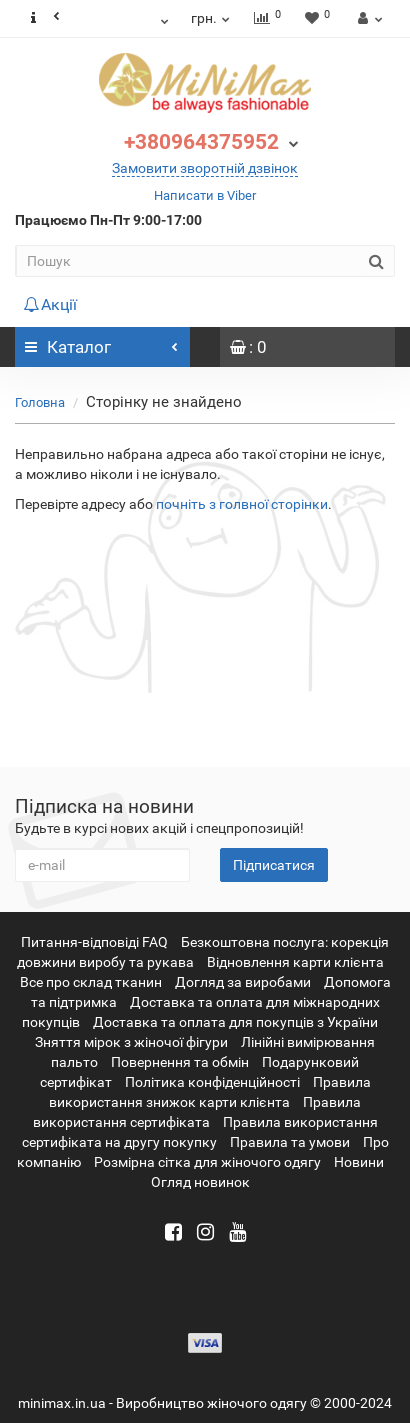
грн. (211, 18)
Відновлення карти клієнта (295, 962)
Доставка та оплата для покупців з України (235, 1022)
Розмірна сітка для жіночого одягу (207, 1162)
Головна (40, 402)
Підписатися (274, 865)
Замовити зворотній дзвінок (205, 168)
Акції (50, 304)
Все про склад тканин (91, 982)
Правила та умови (290, 1142)
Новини (359, 1162)
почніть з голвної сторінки (242, 504)
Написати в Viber (205, 195)
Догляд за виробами (243, 982)
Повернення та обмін (180, 1062)
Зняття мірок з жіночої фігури (131, 1042)
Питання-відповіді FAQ (94, 942)
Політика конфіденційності (212, 1082)
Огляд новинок (200, 1182)
